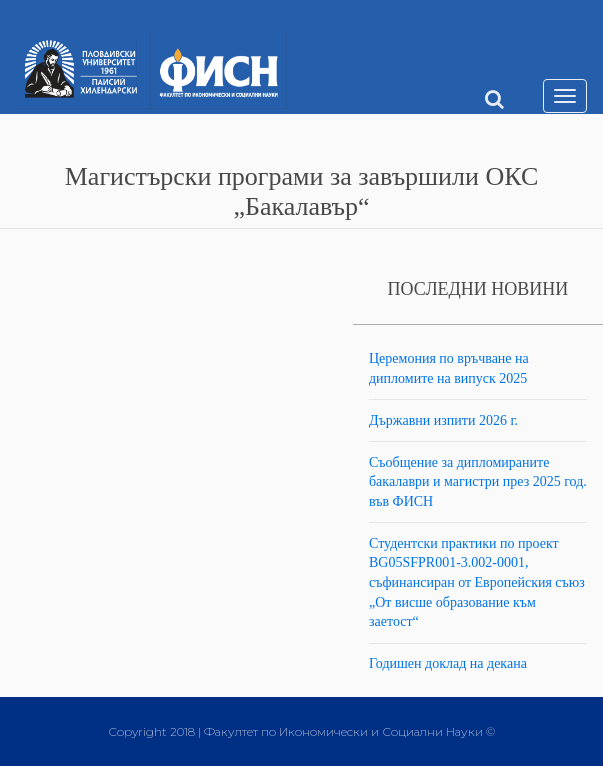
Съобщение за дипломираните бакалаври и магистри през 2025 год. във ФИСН (478, 482)
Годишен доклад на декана (448, 663)
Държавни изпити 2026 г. (443, 420)
